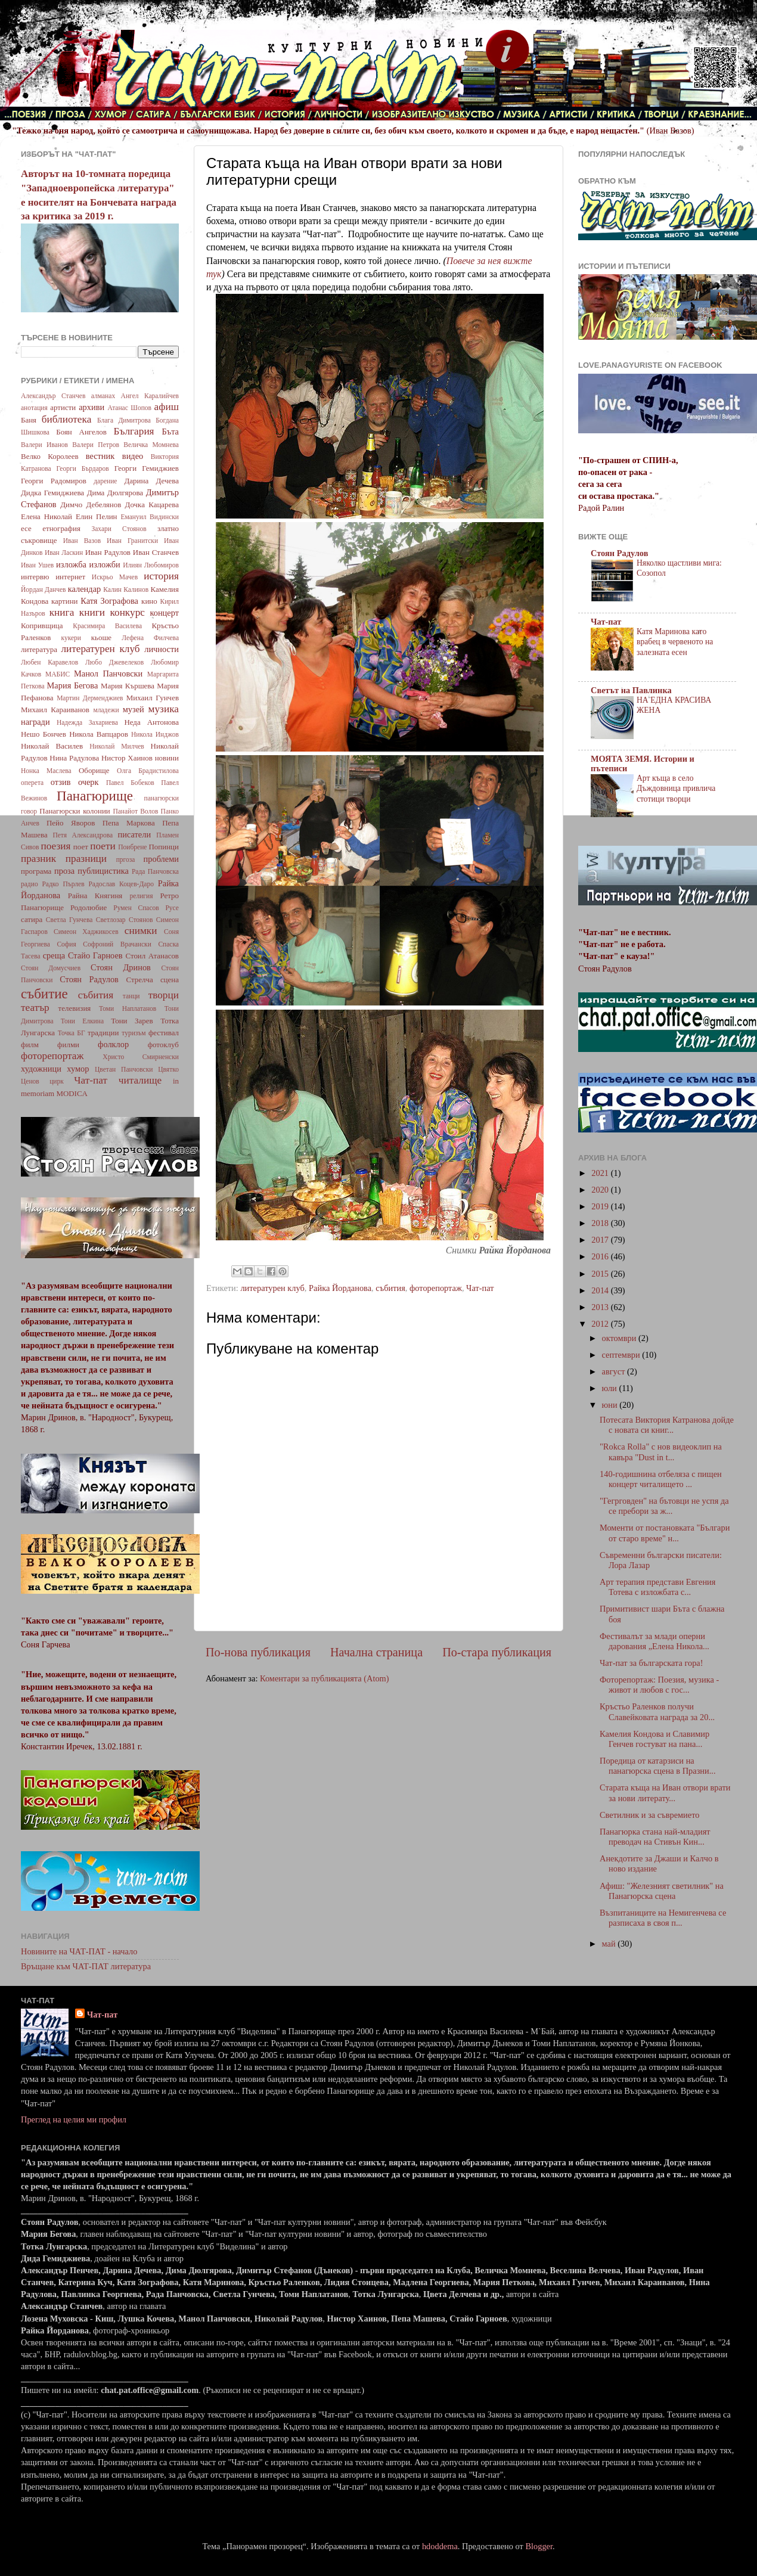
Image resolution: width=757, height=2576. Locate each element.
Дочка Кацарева (152, 504)
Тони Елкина (82, 1021)
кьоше (101, 637)
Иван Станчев (156, 552)
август (615, 1371)
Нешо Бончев (43, 734)
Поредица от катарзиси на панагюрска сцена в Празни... (658, 1766)
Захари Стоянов (118, 528)
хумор (78, 1068)
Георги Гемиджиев (146, 468)
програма (36, 871)
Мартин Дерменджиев (90, 698)
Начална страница (376, 1652)
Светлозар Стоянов (124, 919)
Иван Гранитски (132, 540)
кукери (71, 637)
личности (161, 649)
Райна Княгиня (95, 895)
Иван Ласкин (64, 552)
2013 (600, 1307)
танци (131, 996)
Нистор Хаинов (127, 757)
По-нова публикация (258, 1652)
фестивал (163, 1032)
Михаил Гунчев (152, 697)
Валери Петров (95, 444)
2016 (600, 1256)
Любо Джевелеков (114, 662)
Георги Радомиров (53, 480)
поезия (55, 846)
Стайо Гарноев (95, 955)
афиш (166, 406)
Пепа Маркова (129, 822)
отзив (61, 782)
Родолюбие (88, 907)
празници (86, 858)
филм (30, 1044)
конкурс (127, 612)
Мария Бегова (72, 685)
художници (41, 1068)
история (161, 576)
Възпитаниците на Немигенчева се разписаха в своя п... (663, 1918)
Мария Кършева (127, 685)
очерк (88, 782)
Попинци (163, 846)
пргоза (125, 859)
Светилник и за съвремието (650, 1815)
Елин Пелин (96, 516)
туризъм (133, 1032)
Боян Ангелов (81, 431)
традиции (103, 1032)
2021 (600, 1173)
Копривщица (42, 625)
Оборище (94, 770)
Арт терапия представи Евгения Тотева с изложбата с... (657, 1587)
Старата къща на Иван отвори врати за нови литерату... (665, 1792)
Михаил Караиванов (55, 709)
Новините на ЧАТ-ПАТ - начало (79, 1951)
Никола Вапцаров (98, 734)
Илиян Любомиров (151, 565)
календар (84, 589)
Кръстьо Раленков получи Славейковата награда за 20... (657, 1711)
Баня (28, 419)
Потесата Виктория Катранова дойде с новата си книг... (667, 1425)
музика (163, 709)
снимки (141, 930)
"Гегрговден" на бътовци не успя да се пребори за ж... (664, 1506)
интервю (35, 576)
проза (64, 871)
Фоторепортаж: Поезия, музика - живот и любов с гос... (659, 1684)
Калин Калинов (125, 589)
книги (92, 612)
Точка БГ (71, 1032)
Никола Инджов (155, 734)
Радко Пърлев (63, 883)
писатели (134, 834)
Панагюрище (95, 795)
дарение (105, 481)
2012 (600, 1324)
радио (29, 883)
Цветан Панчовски (124, 1069)
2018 (600, 1223)
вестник (100, 456)
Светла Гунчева (69, 919)
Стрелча (139, 979)
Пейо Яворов (70, 822)
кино (149, 601)
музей (133, 709)
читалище (140, 1080)
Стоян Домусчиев (50, 968)
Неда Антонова (151, 722)
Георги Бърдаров (83, 468)
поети (103, 846)
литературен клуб (272, 1288)
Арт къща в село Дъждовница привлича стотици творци (676, 789)
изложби (104, 564)
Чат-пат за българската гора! (651, 1663)
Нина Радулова (74, 757)
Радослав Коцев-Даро (121, 883)
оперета (32, 782)
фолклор (113, 1044)
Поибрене (132, 847)
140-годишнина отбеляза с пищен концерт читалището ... (661, 1479)
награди (35, 722)
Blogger (539, 2546)
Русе (172, 907)
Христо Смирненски (141, 1056)
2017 (600, 1239)
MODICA (72, 1093)
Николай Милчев (116, 746)
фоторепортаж (435, 1288)
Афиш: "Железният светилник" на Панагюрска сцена (662, 1891)
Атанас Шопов (129, 407)
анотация (34, 407)
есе (26, 528)
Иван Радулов (108, 552)
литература (39, 649)
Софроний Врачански (117, 944)
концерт (164, 612)
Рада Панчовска (155, 871)
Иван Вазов (82, 540)
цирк (56, 1081)
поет (80, 846)
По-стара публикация (496, 1652)
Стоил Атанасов (152, 955)
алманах (103, 395)
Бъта (170, 431)
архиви (91, 407)
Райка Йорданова (340, 1288)
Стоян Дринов (121, 967)
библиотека (67, 419)
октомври (620, 1338)
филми (68, 1044)
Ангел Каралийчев (150, 395)
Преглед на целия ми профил (73, 2119)
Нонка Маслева (46, 770)
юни (611, 1405)
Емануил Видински (149, 516)
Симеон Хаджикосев (86, 931)
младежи (106, 709)
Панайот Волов (135, 811)
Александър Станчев (53, 395)
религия (141, 895)
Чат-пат (480, 1288)
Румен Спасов (136, 907)
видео (132, 456)
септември (622, 1355)
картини (64, 601)
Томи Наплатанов (127, 1008)
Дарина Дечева (152, 480)
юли (610, 1388)
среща (54, 955)
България (134, 431)
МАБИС (57, 674)
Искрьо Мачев (115, 577)
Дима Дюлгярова (115, 492)
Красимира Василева (107, 625)
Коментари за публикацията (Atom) (324, 1678)
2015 (600, 1273)
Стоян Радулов (89, 979)
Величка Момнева (151, 444)
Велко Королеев (50, 456)
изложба (71, 564)
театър (35, 1007)
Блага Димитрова (124, 420)
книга (62, 612)
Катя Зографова (109, 601)
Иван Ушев (37, 565)
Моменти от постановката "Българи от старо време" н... (665, 1533)
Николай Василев (52, 745)
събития (390, 1288)
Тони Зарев (132, 1020)
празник (38, 858)
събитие (44, 993)
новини (167, 757)
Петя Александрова (82, 835)
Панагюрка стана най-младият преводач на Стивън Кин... (655, 1836)
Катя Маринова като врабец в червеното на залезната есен (675, 642)
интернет (70, 576)
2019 (600, 1206)
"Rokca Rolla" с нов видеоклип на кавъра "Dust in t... (661, 1451)
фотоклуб (163, 1044)
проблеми (161, 859)
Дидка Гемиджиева (52, 492)
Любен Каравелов (49, 662)
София (66, 944)
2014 (600, 1290)
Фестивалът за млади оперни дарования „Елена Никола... (654, 1641)
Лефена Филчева (150, 637)
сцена (169, 979)
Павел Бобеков (130, 782)
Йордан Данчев (43, 589)
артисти (63, 407)
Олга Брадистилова (148, 770)
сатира (31, 919)
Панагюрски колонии (74, 810)
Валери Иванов (44, 444)
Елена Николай (46, 516)
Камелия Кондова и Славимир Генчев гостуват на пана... (654, 1739)
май (610, 1943)
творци (163, 995)
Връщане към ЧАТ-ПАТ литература (86, 1966)
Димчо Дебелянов (90, 504)
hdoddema (440, 2546)
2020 (600, 1189)
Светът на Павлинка (631, 690)
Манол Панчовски (108, 673)
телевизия (74, 1008)
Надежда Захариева (87, 722)
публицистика (103, 871)
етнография (61, 528)
